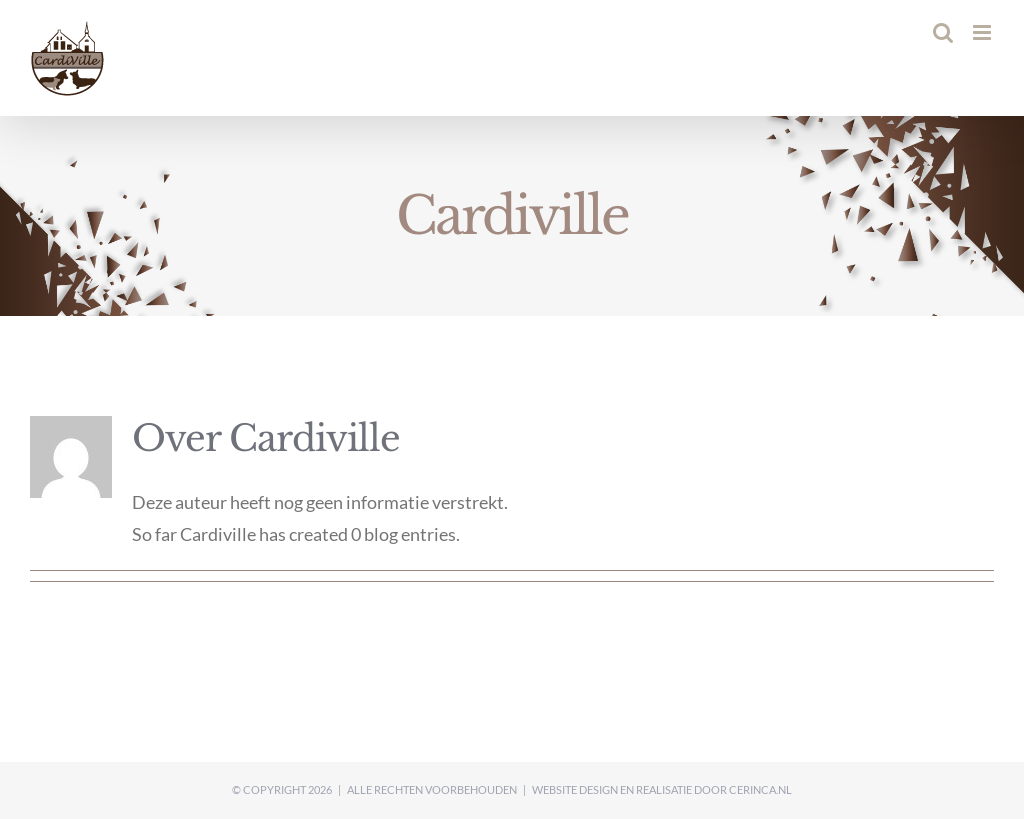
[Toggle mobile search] (943, 32)
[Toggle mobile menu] (983, 32)
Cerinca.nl (760, 789)
